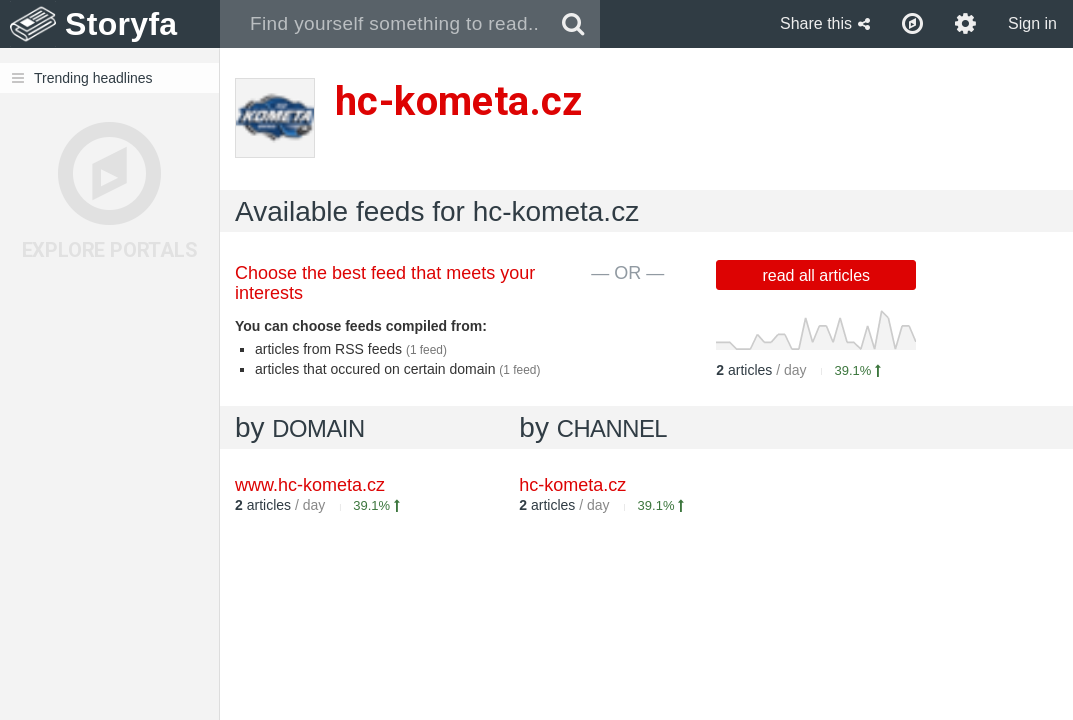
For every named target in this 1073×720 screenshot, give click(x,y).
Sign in (1032, 23)
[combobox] (383, 24)
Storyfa (121, 24)
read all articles (816, 275)
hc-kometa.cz (572, 485)
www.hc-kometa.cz (310, 485)
